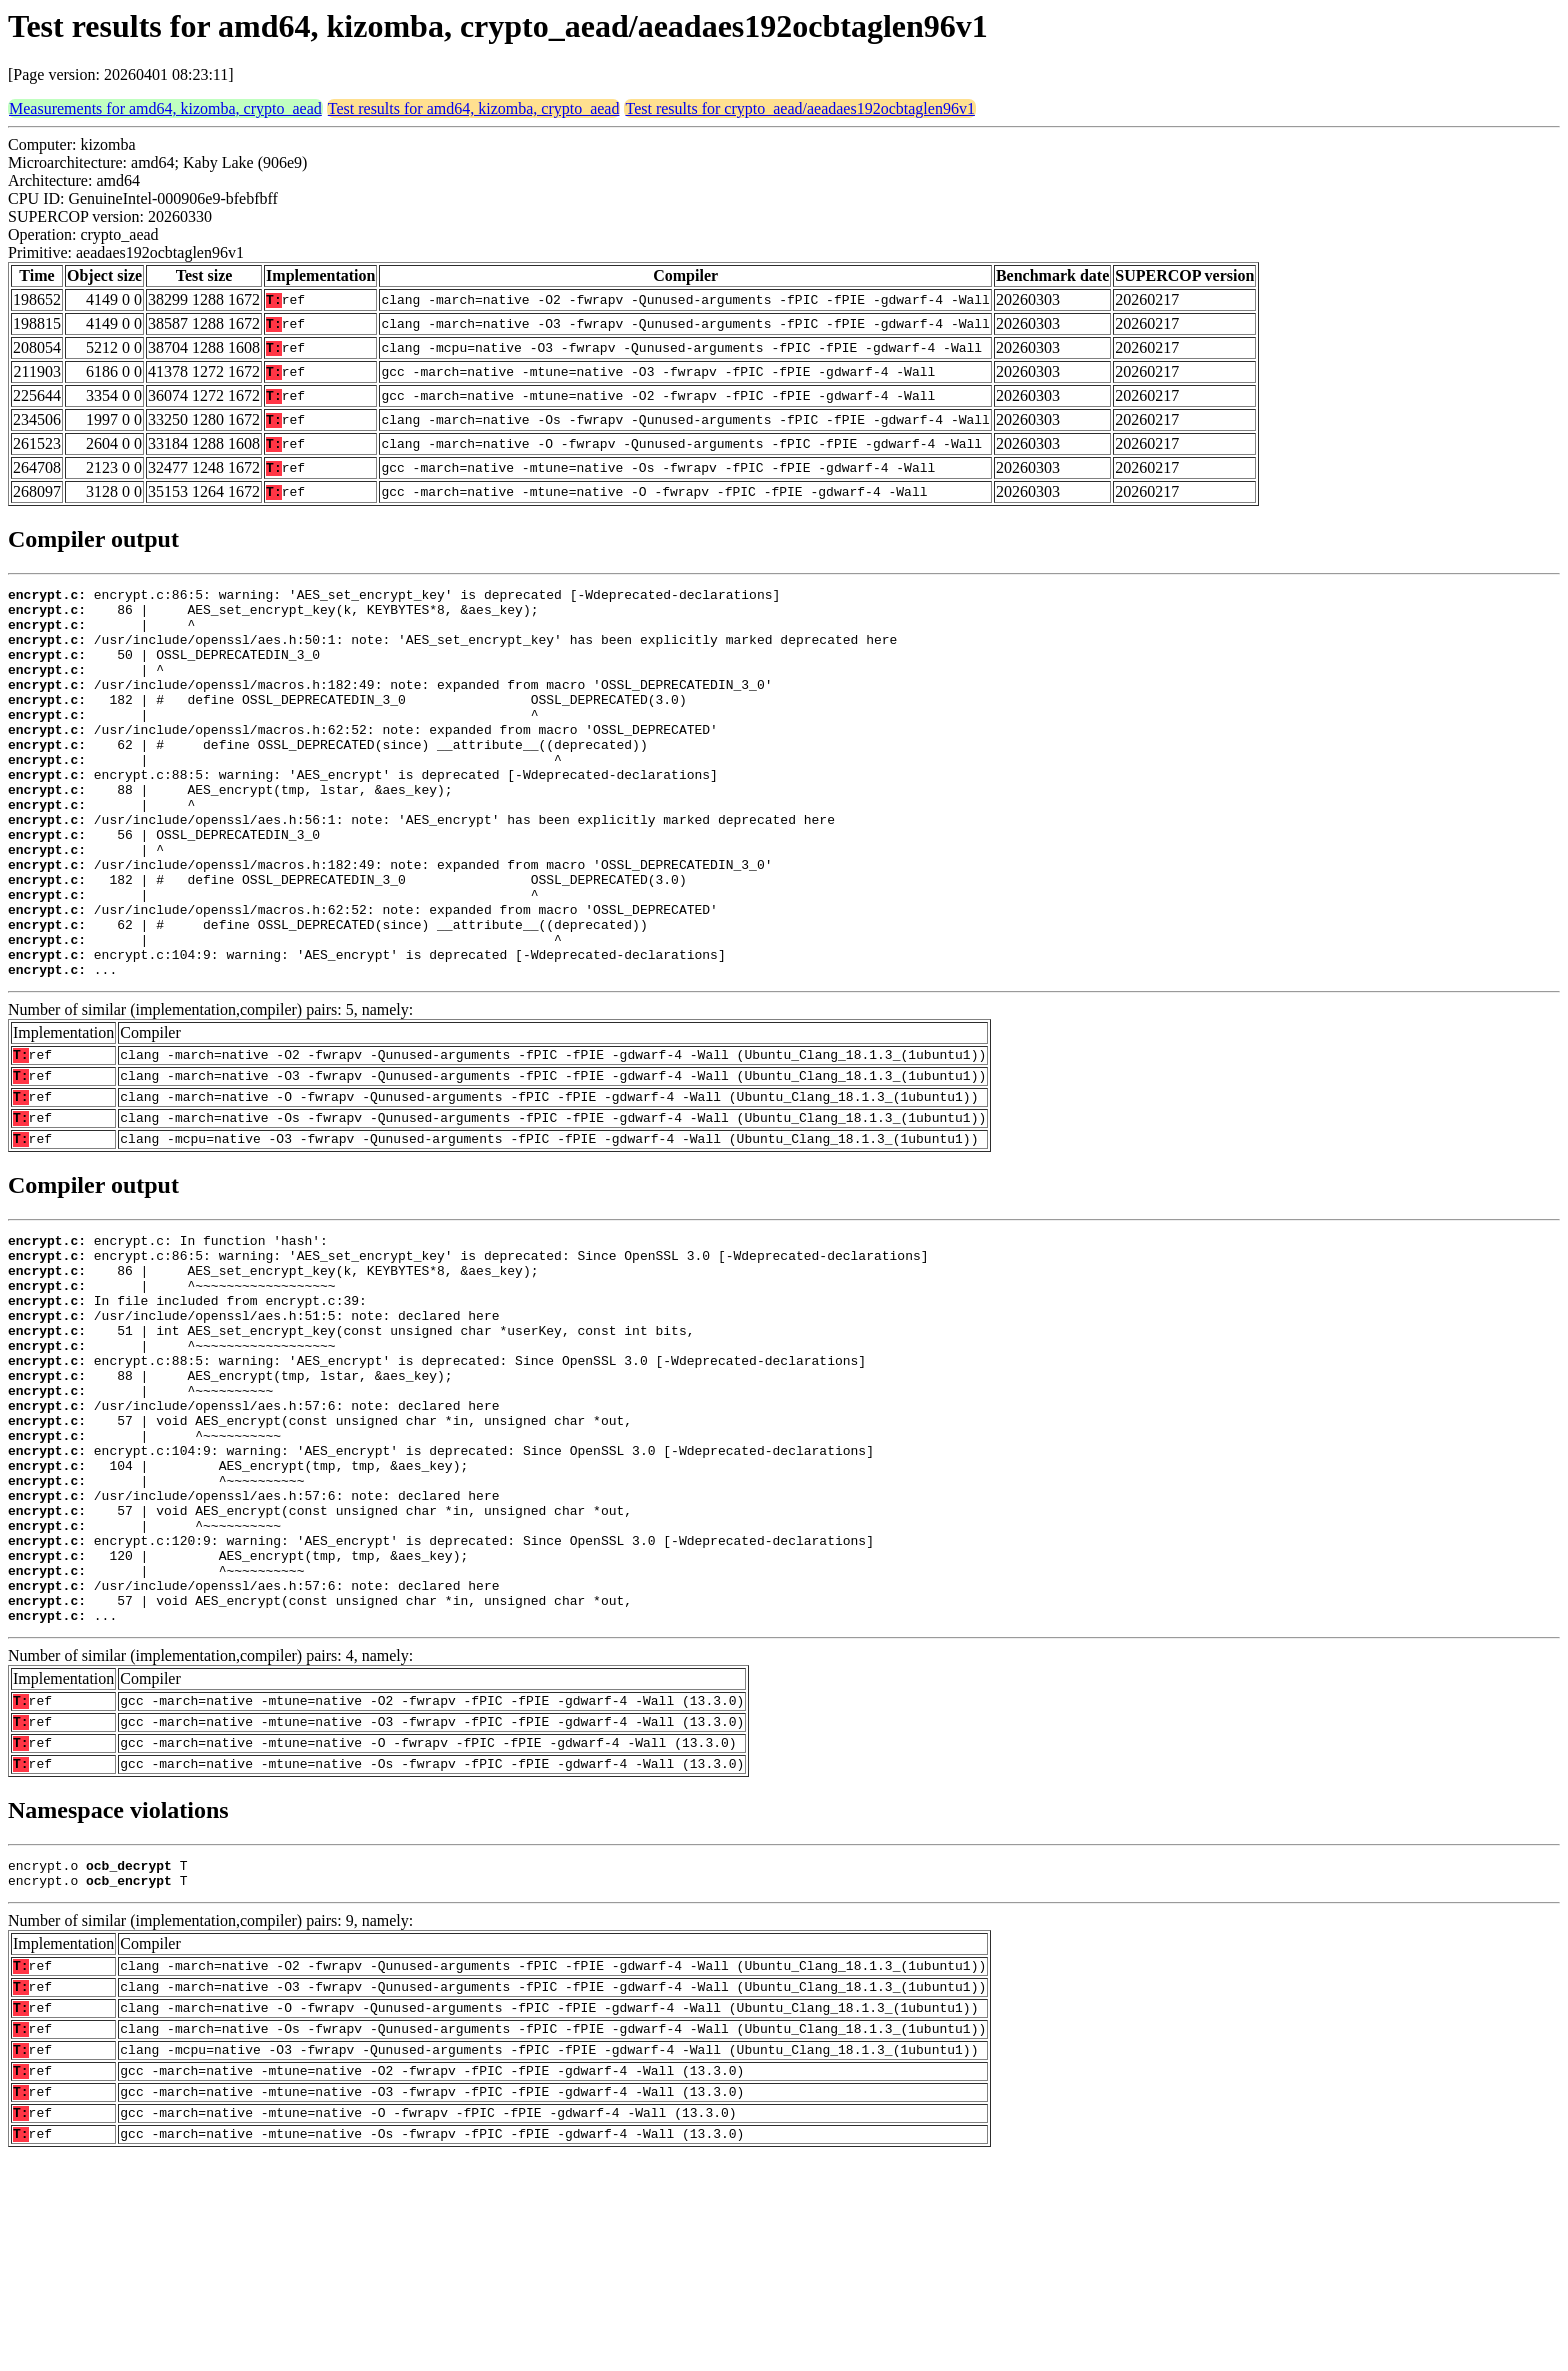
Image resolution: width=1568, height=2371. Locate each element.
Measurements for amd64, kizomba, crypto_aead (165, 108)
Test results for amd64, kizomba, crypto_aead (474, 108)
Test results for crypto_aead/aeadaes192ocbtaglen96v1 (799, 108)
